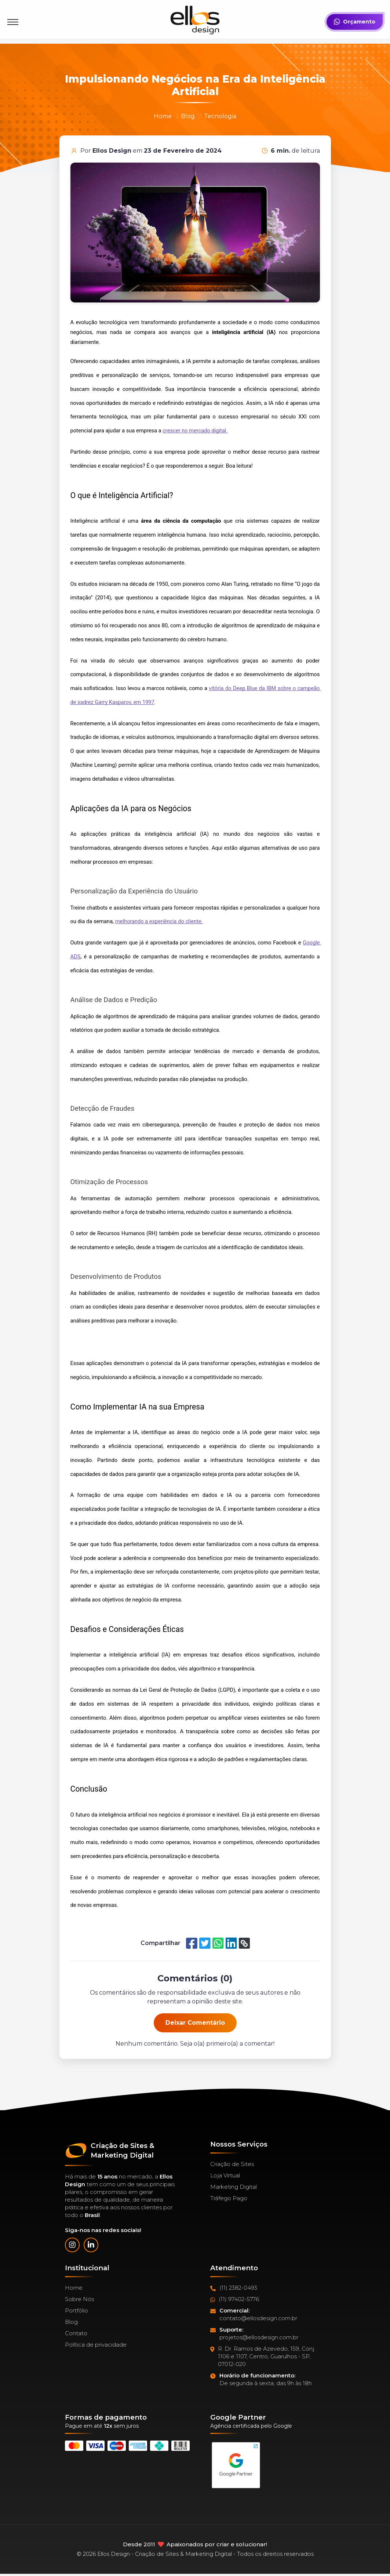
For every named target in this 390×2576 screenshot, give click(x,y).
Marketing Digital (233, 2186)
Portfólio (76, 2310)
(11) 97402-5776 (234, 2299)
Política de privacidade (96, 2344)
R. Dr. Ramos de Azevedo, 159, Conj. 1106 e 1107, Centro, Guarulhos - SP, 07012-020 (262, 2356)
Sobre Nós (79, 2299)
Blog (188, 116)
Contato (76, 2333)
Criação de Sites (232, 2163)
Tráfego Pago (228, 2198)
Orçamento (354, 21)
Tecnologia (220, 116)
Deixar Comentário (195, 2022)
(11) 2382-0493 (233, 2288)
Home (163, 116)
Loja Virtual (225, 2175)
